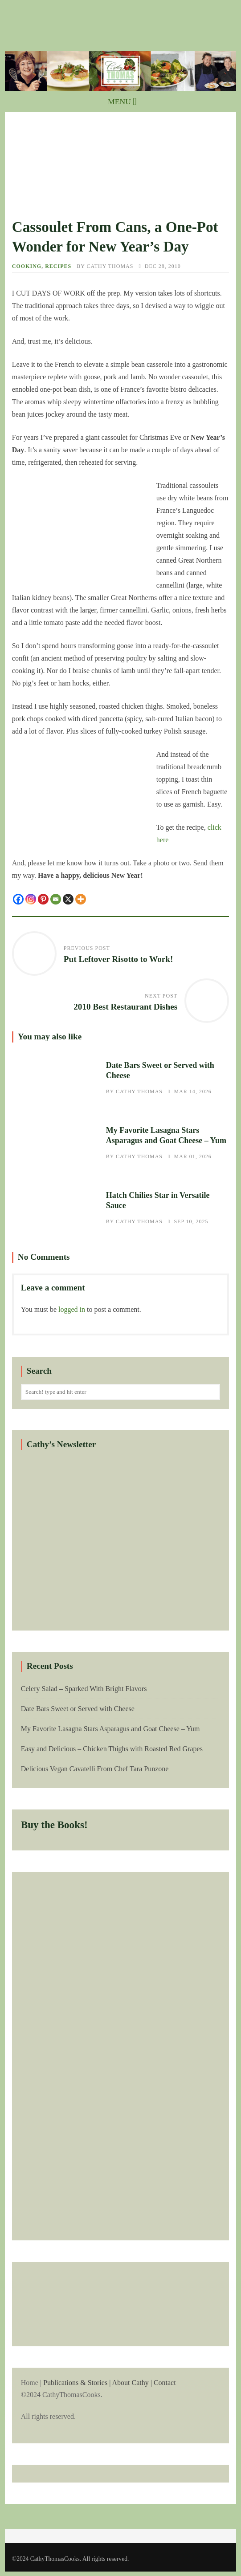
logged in (71, 1309)
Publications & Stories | (76, 2382)
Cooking (26, 266)
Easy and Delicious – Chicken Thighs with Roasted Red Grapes (112, 1748)
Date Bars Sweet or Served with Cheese (55, 1078)
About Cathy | (131, 2382)
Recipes (58, 266)
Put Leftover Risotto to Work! (118, 959)
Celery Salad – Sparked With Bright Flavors (84, 1688)
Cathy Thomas (109, 266)
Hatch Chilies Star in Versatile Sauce (55, 1208)
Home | (120, 2400)
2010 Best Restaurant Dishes (125, 1006)
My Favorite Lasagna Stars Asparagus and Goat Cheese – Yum (55, 1143)
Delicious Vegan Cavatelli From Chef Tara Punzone (95, 1769)
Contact (165, 2382)
